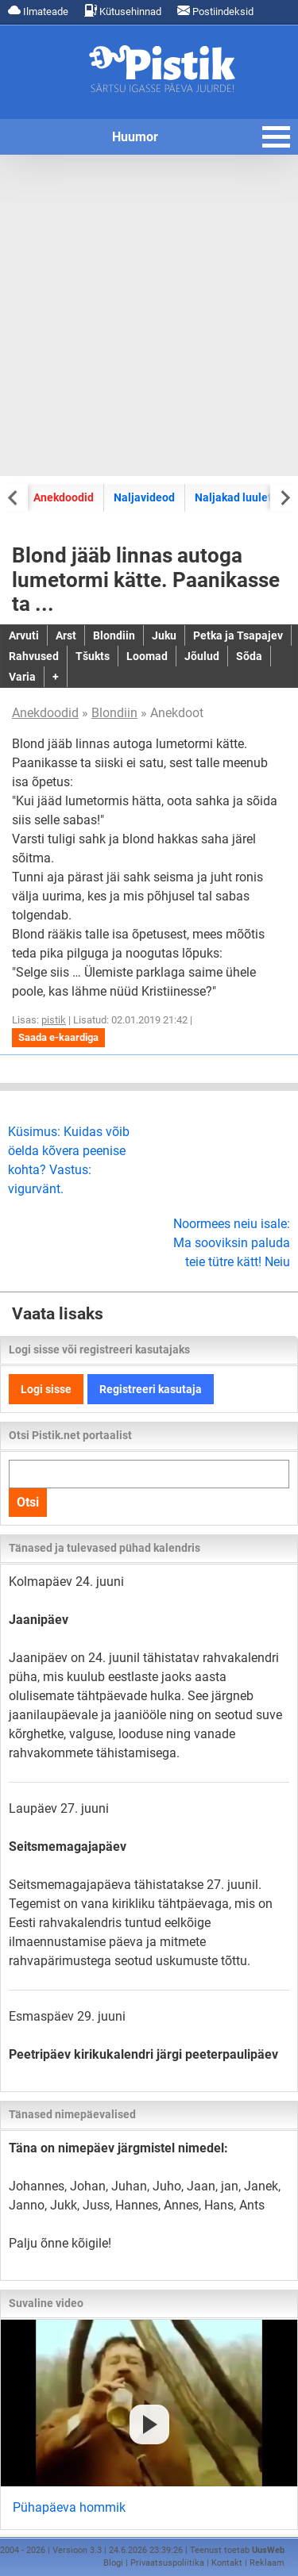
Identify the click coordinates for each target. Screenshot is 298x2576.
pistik (53, 1020)
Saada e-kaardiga (58, 1037)
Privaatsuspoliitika (167, 2563)
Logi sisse (46, 1389)
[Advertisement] (149, 315)
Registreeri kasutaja (150, 1389)
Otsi (28, 1502)
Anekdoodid (63, 497)
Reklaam (267, 2563)
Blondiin (114, 712)
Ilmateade (38, 10)
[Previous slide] (14, 497)
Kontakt (226, 2563)
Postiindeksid (215, 10)
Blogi (113, 2563)
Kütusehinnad (122, 10)
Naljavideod (144, 497)
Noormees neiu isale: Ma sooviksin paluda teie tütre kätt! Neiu (231, 1242)
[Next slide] (284, 497)
